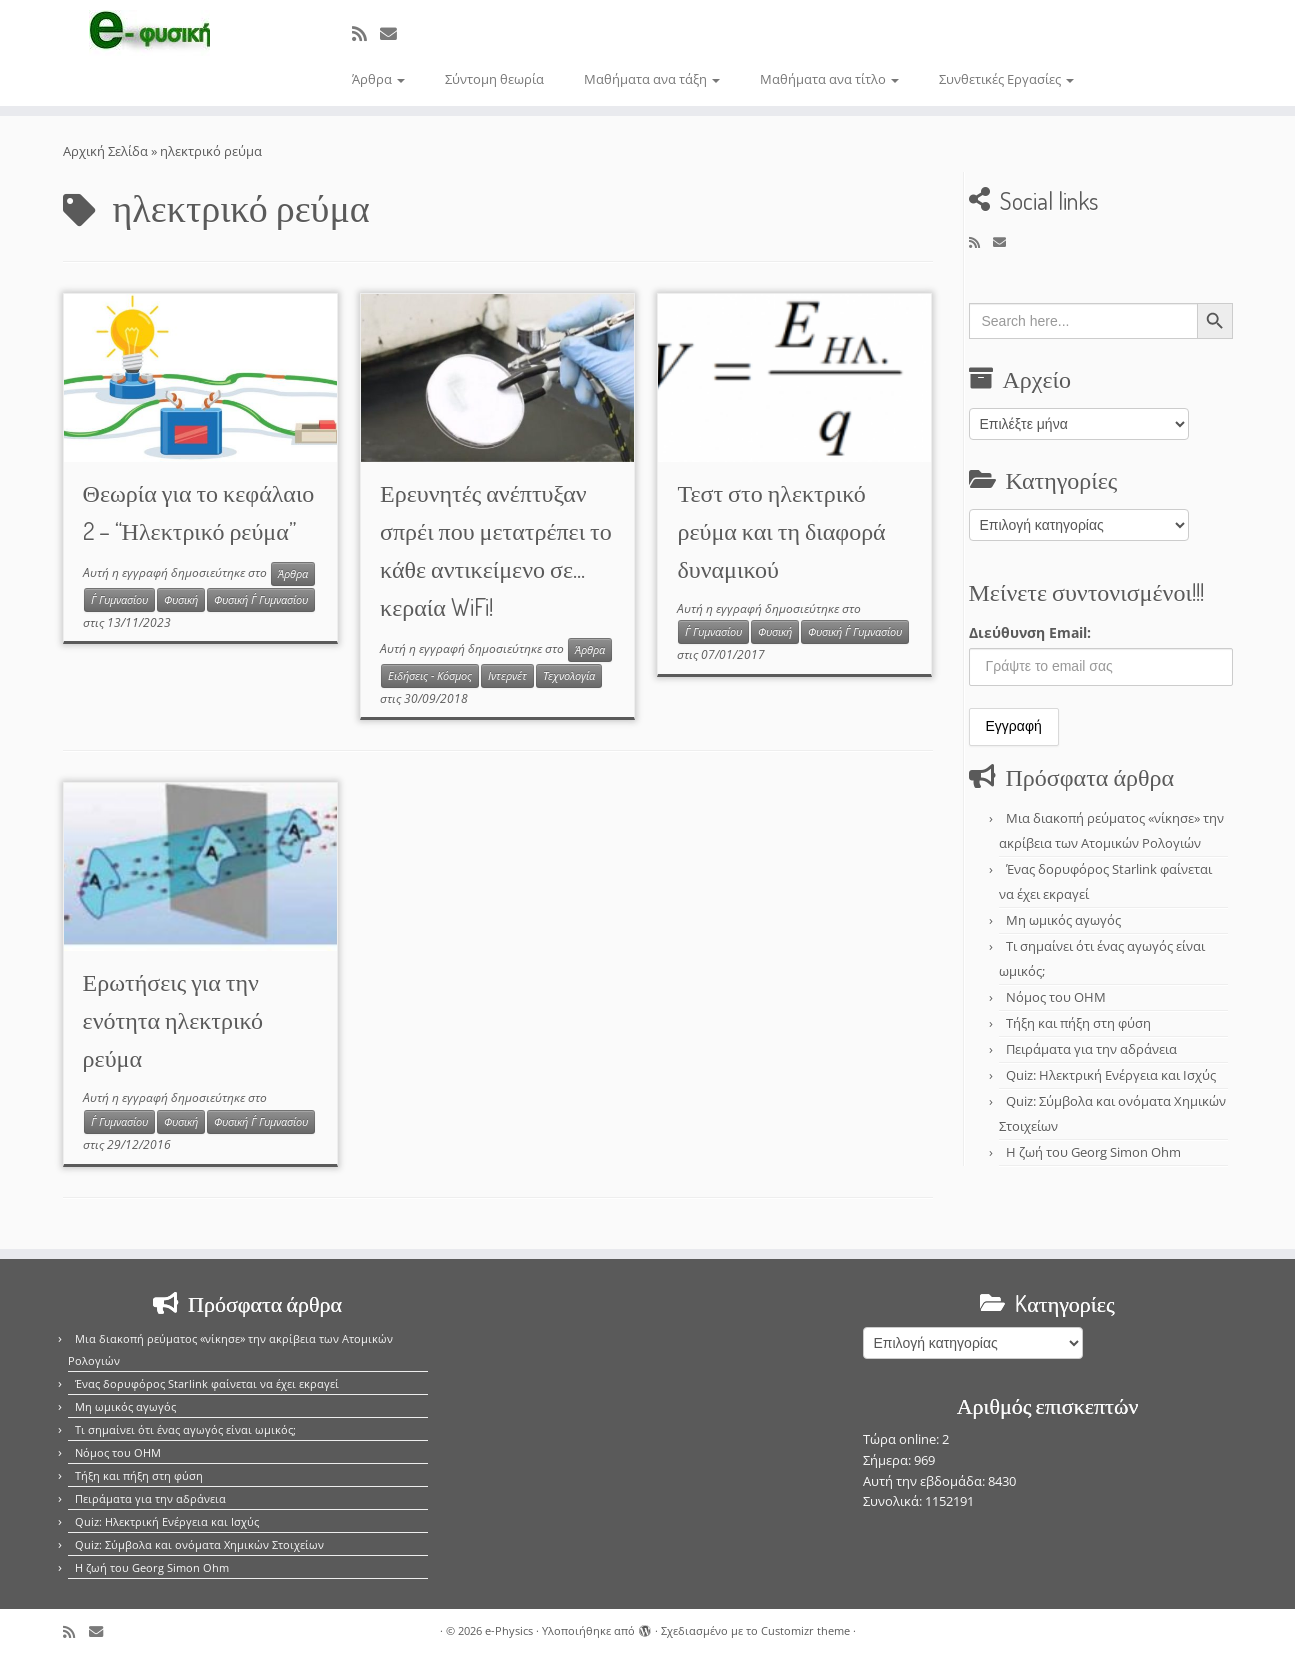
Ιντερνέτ (507, 676)
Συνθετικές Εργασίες (1006, 79)
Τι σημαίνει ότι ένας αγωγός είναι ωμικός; (185, 1429)
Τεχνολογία (569, 676)
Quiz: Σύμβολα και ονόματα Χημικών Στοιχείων (199, 1544)
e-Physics (509, 1630)
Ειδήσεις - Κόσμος (430, 676)
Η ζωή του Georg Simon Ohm (1093, 1152)
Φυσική (181, 600)
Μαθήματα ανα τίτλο (829, 79)
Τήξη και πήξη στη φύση (1078, 1023)
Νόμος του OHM (1056, 997)
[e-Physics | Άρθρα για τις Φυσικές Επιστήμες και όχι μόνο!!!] (149, 33)
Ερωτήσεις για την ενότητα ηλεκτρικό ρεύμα (173, 1019)
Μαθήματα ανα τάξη (652, 79)
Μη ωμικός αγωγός (1063, 920)
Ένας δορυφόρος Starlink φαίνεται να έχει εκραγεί (207, 1383)
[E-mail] (395, 33)
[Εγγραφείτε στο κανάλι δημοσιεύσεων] (366, 33)
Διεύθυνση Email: (1030, 632)
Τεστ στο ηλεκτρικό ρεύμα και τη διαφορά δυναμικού (781, 530)
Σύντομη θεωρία (494, 79)
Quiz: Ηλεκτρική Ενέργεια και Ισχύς (1111, 1075)
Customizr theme (805, 1630)
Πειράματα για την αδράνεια (1091, 1049)
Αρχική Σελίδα (107, 151)
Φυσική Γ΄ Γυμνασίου (261, 600)
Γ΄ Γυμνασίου (119, 600)
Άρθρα (378, 79)
